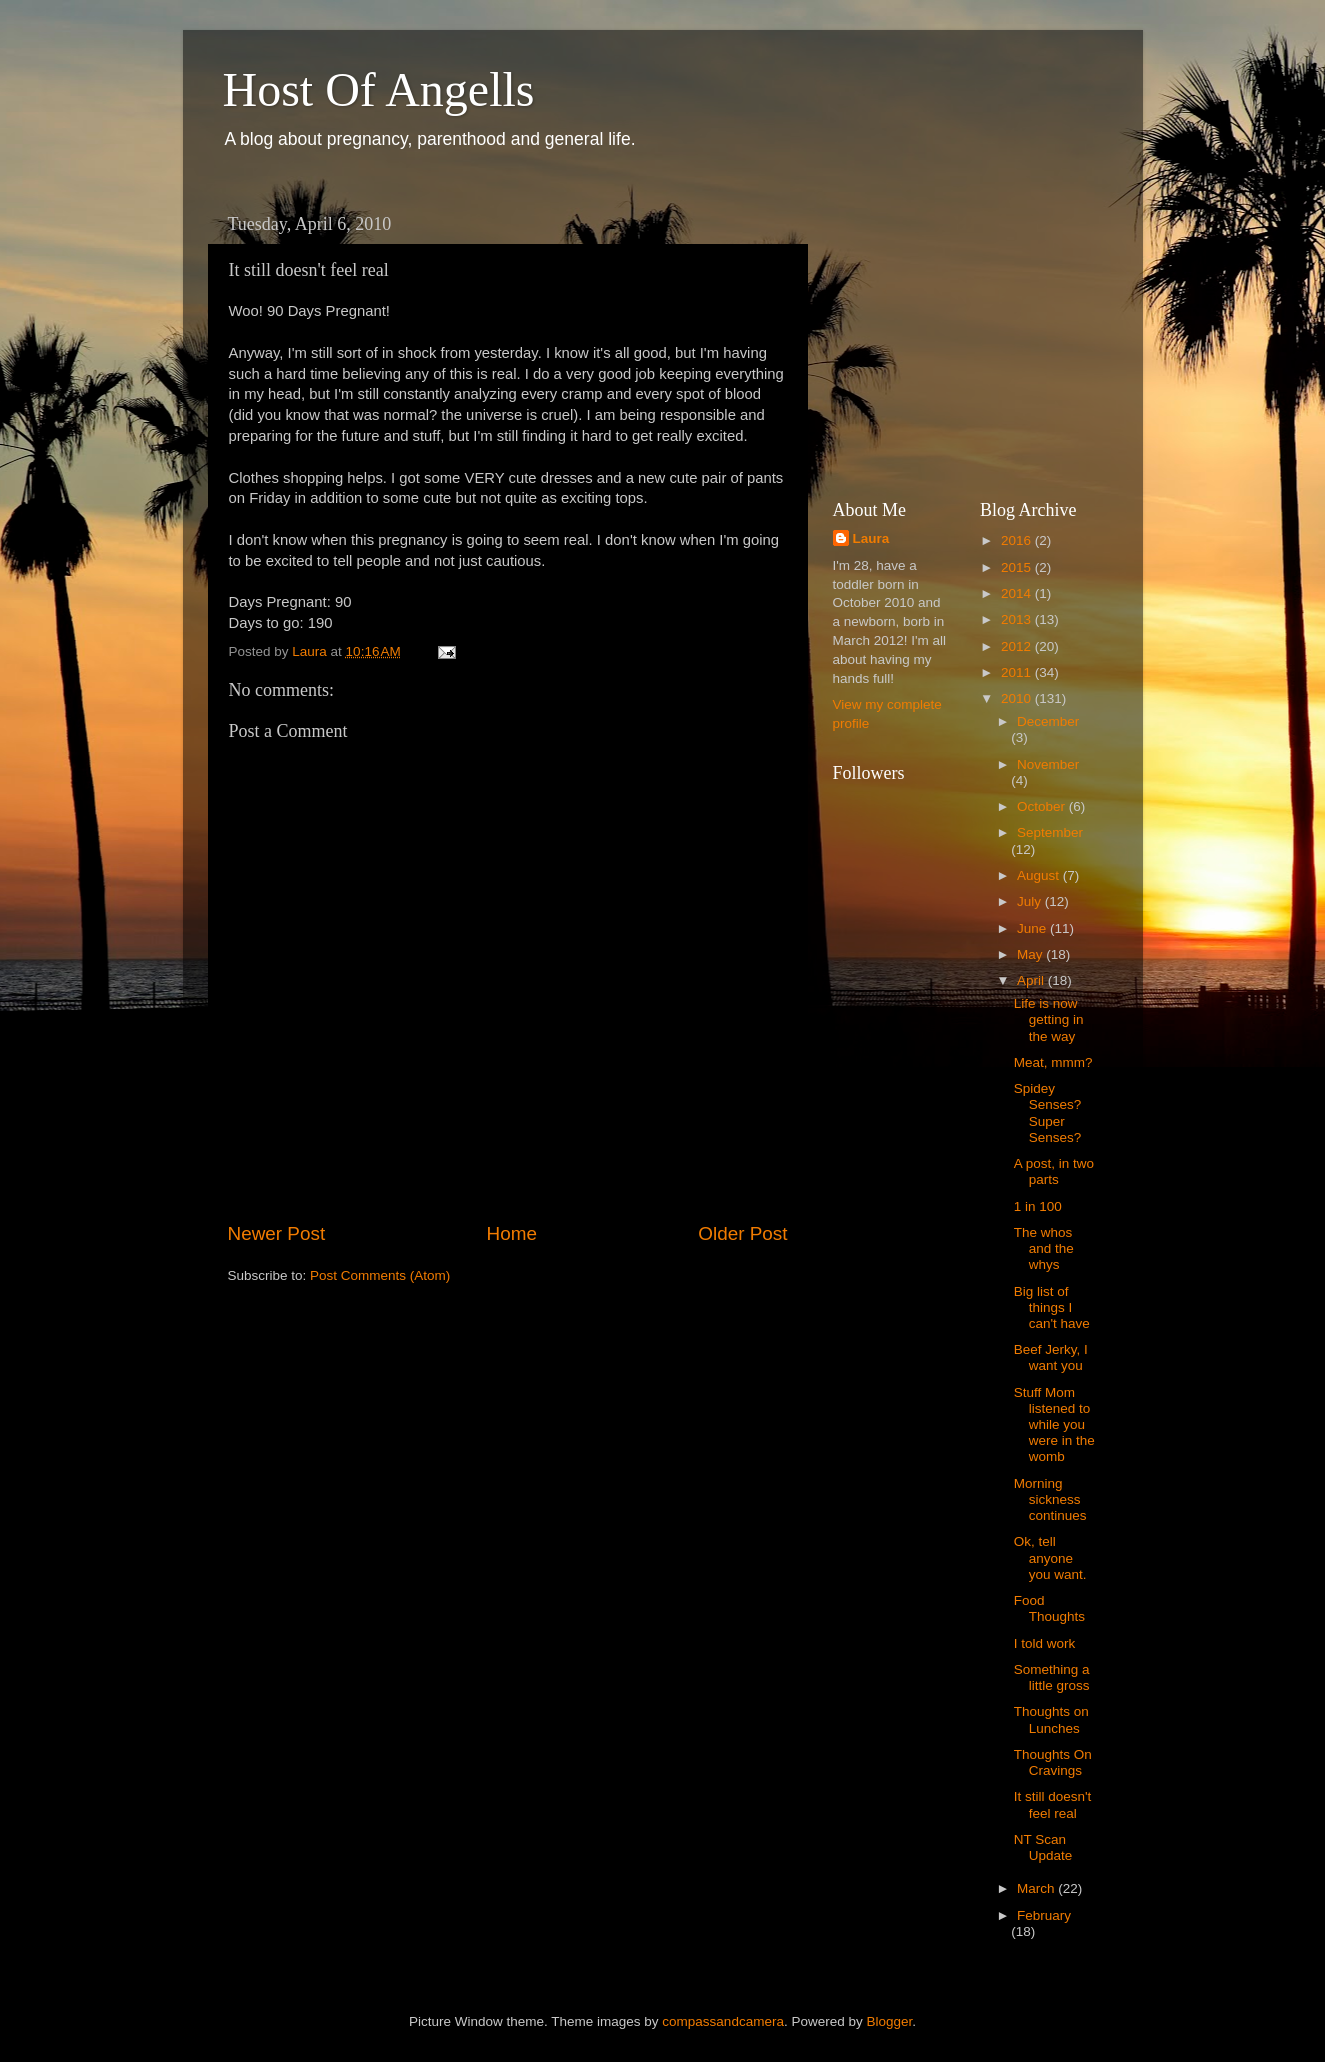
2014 (1018, 593)
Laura (871, 538)
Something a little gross (1052, 1677)
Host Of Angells (379, 89)
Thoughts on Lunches (1051, 1719)
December (1048, 721)
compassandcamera (723, 2021)
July (1031, 901)
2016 (1018, 540)
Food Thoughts (1049, 1608)
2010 (1018, 698)
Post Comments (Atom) (380, 1275)
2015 (1018, 567)
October (1043, 806)
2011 (1018, 672)
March (1037, 1888)
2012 (1018, 646)
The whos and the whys (1044, 1248)
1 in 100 (1038, 1206)
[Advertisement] (983, 330)
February (1044, 1915)
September (1050, 832)
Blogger (889, 2021)
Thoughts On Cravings (1053, 1762)
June (1033, 928)
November (1048, 764)
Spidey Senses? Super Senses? (1048, 1113)
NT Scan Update (1043, 1847)
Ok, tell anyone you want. (1050, 1557)
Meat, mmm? (1053, 1062)
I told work (1045, 1643)
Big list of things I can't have (1052, 1307)
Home (512, 1233)
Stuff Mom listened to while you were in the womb (1054, 1425)
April (1032, 980)
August (1040, 875)
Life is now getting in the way (1049, 1019)
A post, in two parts (1054, 1171)
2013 (1018, 619)
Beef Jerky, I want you (1051, 1357)
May (1031, 954)
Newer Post (277, 1233)
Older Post (742, 1233)
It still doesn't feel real (1053, 1804)
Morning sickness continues (1050, 1499)
